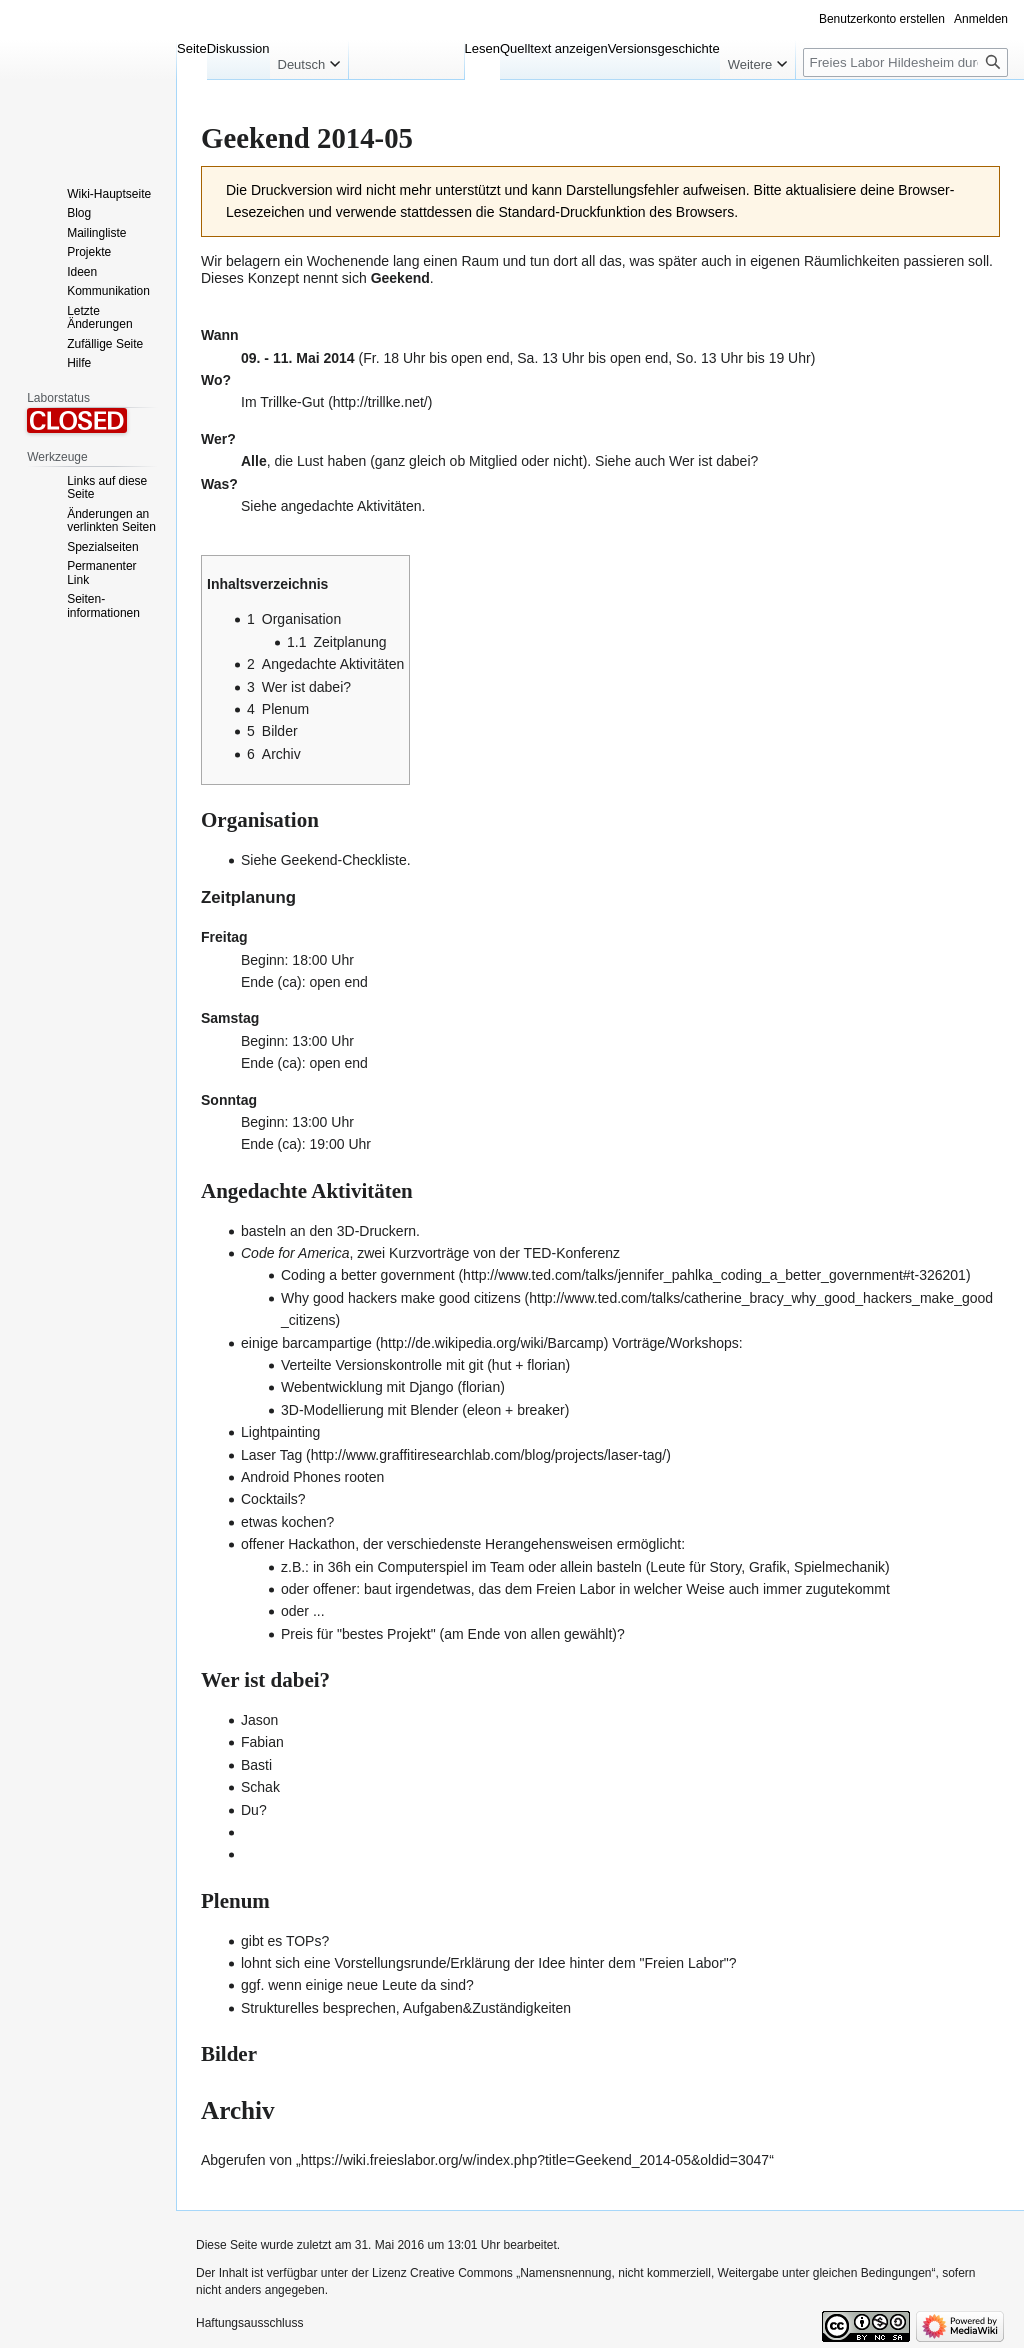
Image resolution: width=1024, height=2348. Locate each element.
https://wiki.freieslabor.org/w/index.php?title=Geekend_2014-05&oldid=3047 (535, 2160)
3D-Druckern (376, 1231)
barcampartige (327, 1343)
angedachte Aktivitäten (351, 506)
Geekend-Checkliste (344, 860)
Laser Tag (271, 1455)
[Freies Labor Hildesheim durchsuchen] (905, 62)
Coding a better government (368, 1275)
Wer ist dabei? (713, 461)
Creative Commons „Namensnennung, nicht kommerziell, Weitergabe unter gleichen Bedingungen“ (672, 2273)
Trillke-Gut (292, 402)
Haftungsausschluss (249, 2323)
